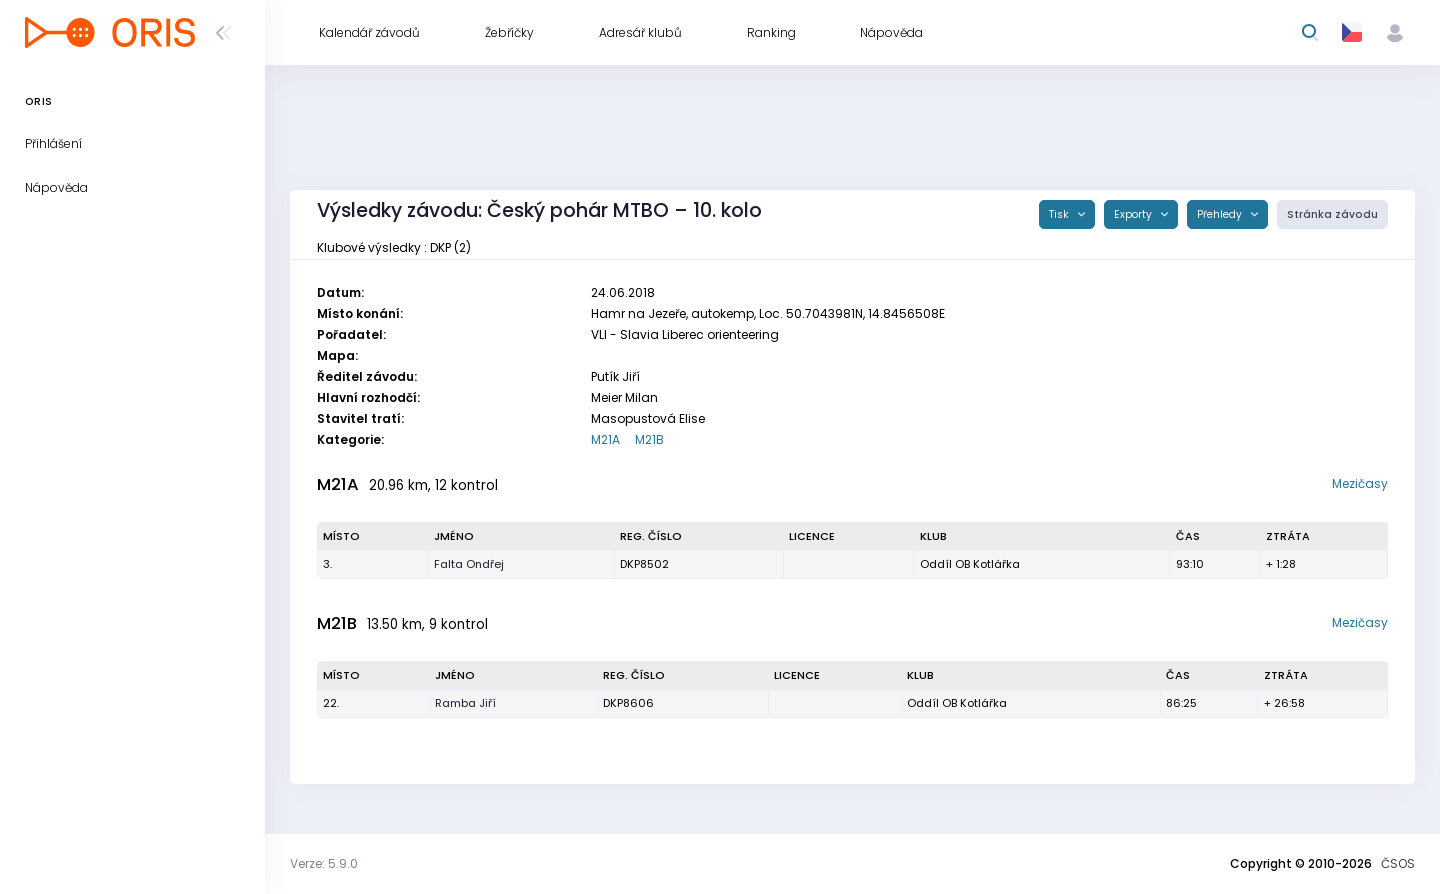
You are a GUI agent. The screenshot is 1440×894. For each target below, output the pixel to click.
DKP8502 (644, 564)
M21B (649, 439)
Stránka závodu (1332, 214)
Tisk (1060, 214)
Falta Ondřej (469, 564)
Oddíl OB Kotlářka (970, 564)
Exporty (1134, 214)
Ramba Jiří (465, 703)
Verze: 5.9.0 (324, 863)
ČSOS (1398, 863)
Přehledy (1221, 214)
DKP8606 (628, 703)
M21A (605, 439)
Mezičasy (1360, 483)
